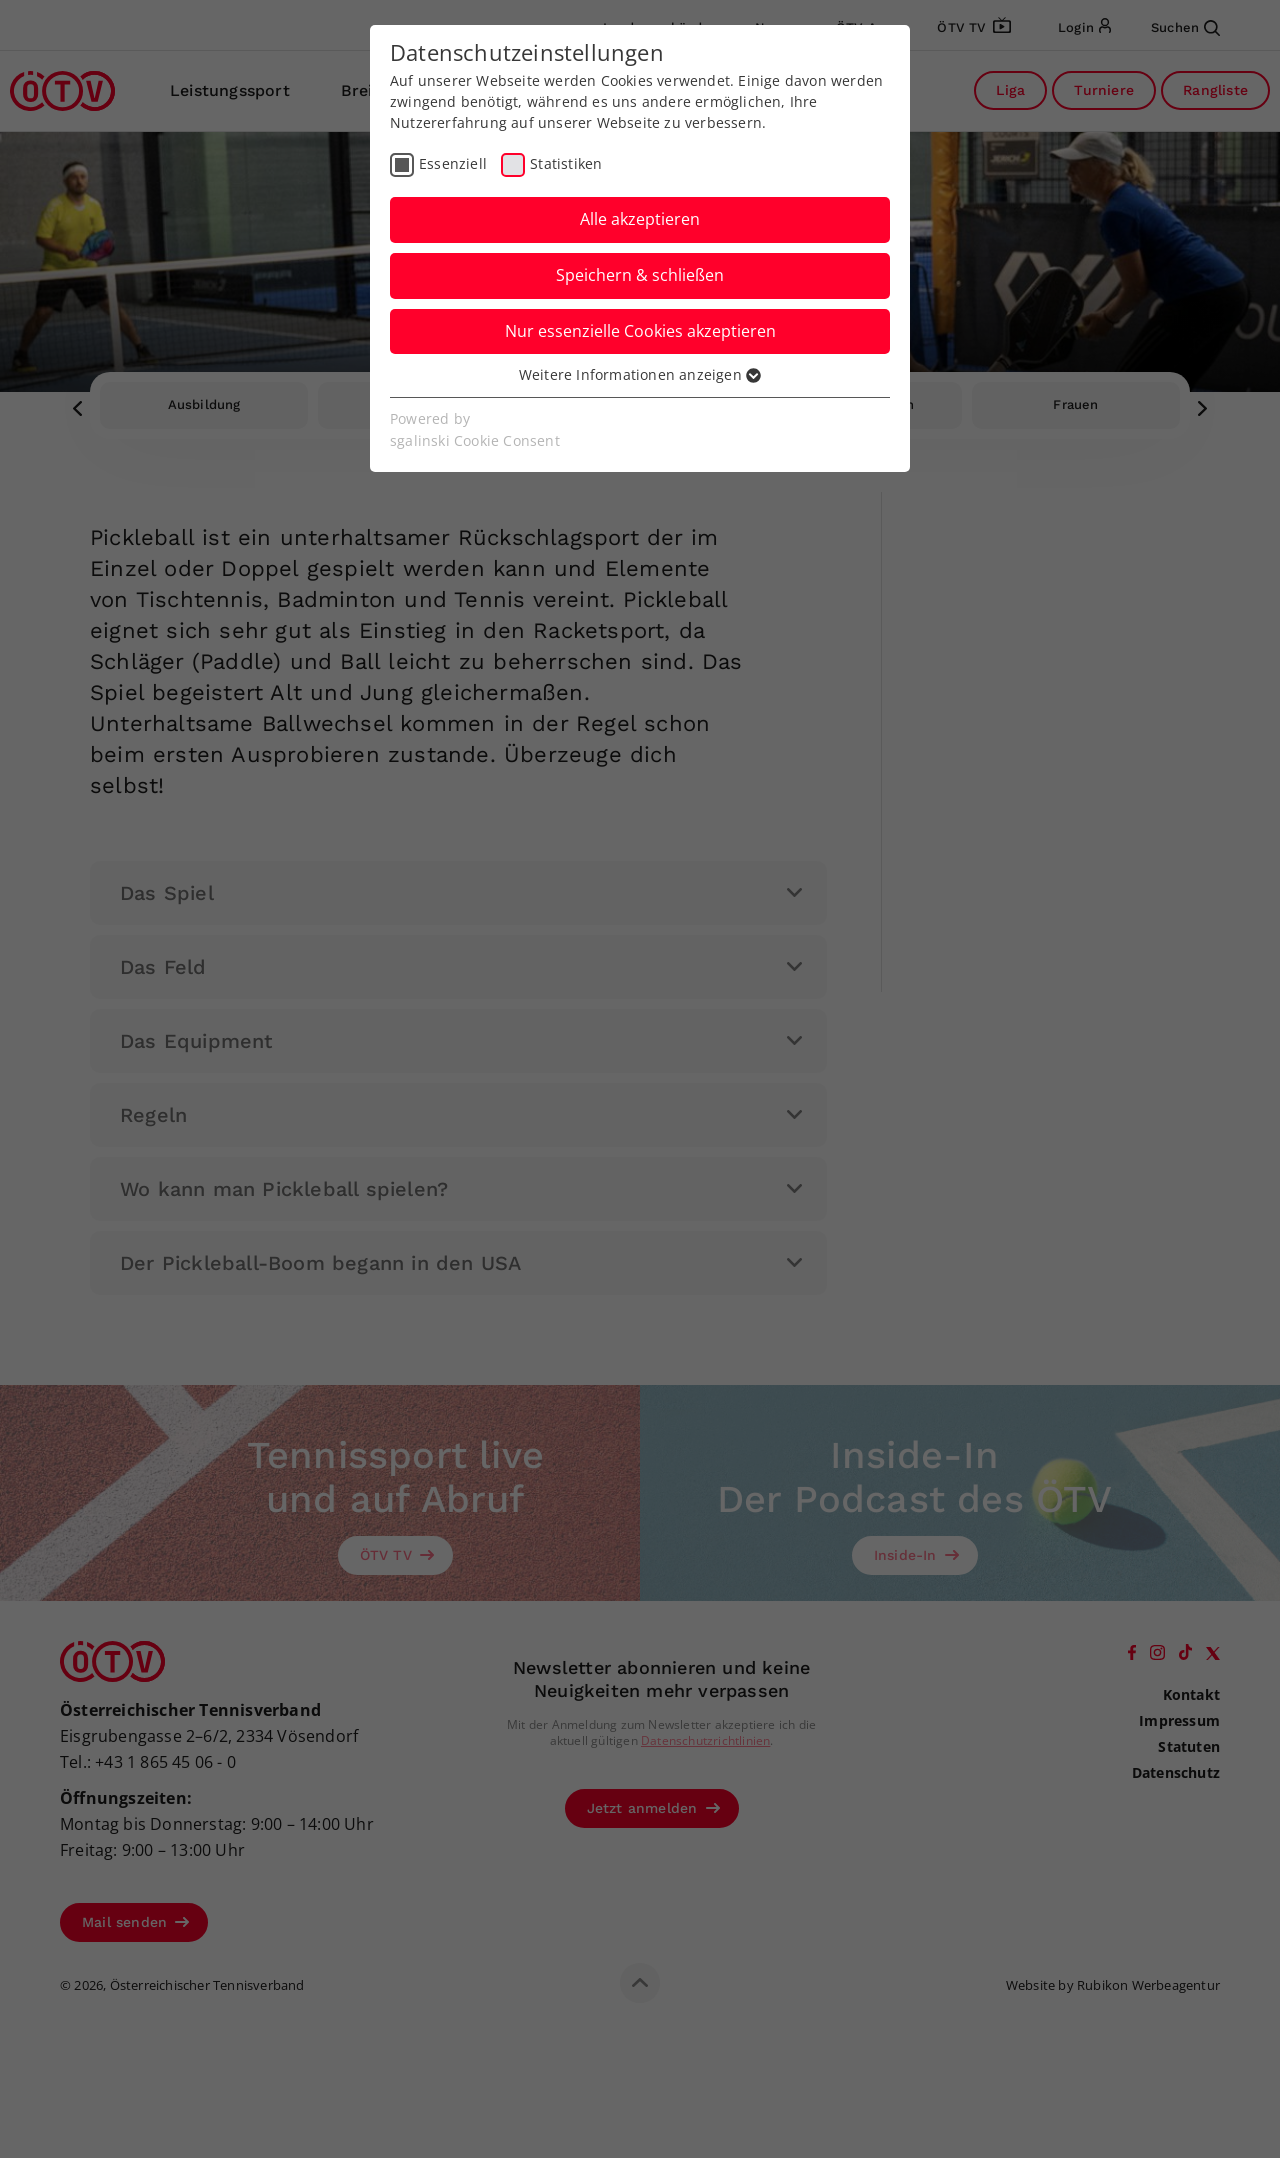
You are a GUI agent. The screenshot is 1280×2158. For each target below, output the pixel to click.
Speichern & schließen (640, 275)
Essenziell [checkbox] (453, 163)
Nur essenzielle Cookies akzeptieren (640, 331)
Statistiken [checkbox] (566, 163)
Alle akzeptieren (640, 219)
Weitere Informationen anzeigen (640, 374)
